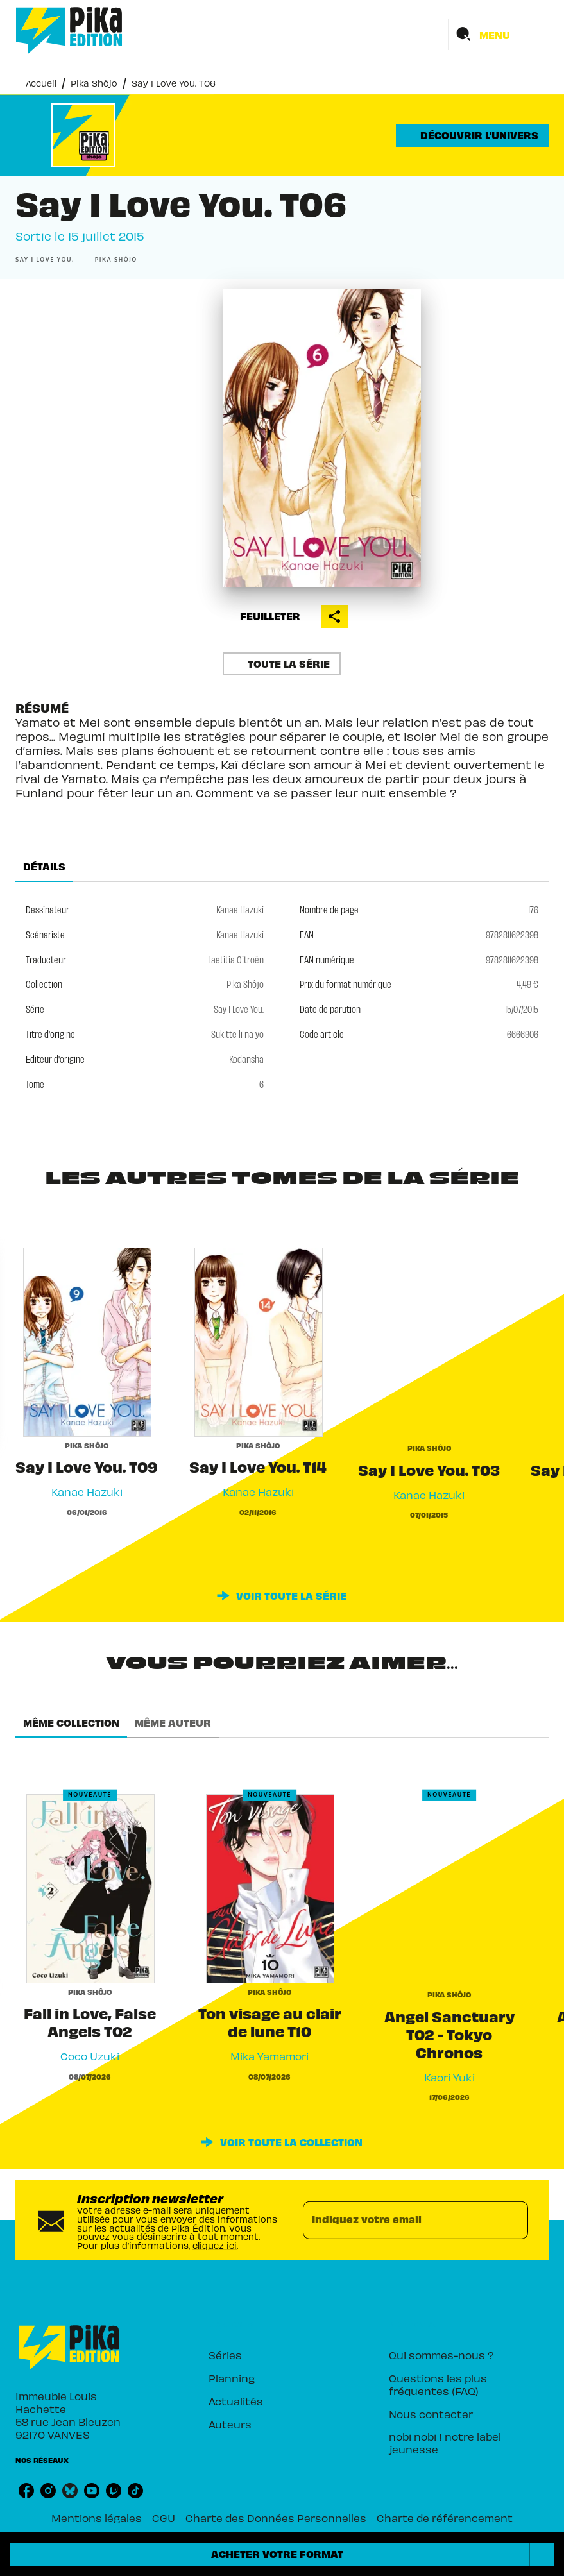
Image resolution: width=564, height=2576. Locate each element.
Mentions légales (96, 2517)
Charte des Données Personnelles (275, 2517)
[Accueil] (69, 30)
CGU (163, 2517)
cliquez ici (214, 2245)
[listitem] (26, 2491)
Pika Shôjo (94, 83)
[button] (472, 135)
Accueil (41, 83)
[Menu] (499, 34)
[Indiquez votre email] (400, 2220)
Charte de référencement (445, 2517)
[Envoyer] (512, 2220)
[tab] (44, 866)
